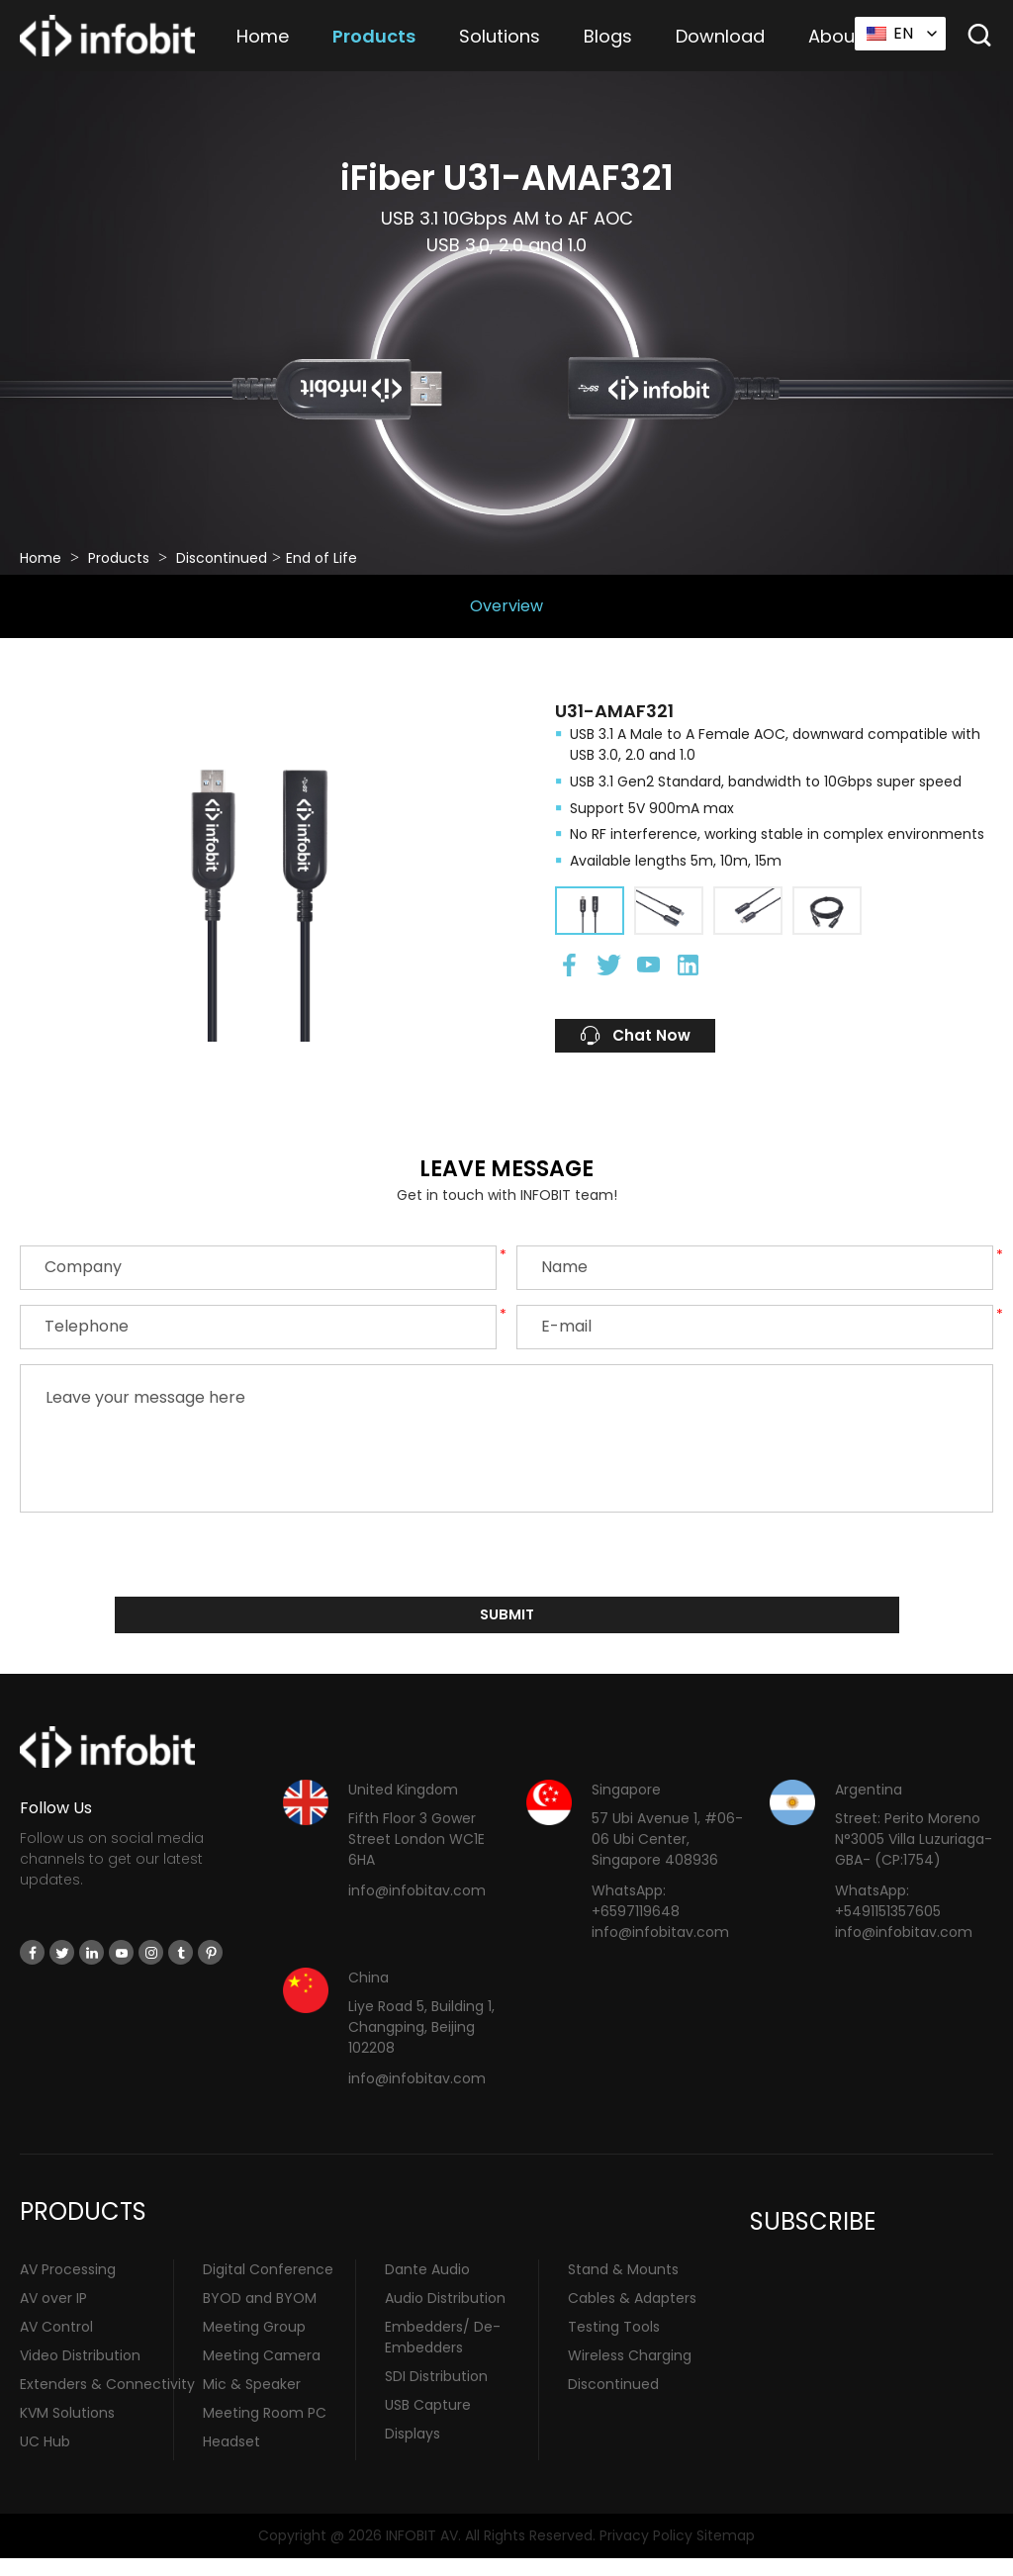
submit (507, 1628)
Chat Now (660, 1040)
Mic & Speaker (252, 2402)
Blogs (608, 36)
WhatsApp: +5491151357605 (888, 1918)
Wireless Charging (629, 2373)
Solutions (499, 36)
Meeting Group (254, 2344)
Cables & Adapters (632, 2316)
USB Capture (428, 2423)
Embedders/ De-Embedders (443, 2355)
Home (262, 36)
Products (373, 36)
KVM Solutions (67, 2430)
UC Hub (45, 2459)
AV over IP (53, 2316)
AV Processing (68, 2287)
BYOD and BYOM (260, 2316)
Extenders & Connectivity (107, 2402)
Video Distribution (80, 2373)
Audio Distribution (445, 2316)
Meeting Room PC (264, 2430)
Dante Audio (427, 2287)
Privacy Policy (645, 2552)
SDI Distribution (436, 2394)
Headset (231, 2459)
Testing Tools (614, 2344)
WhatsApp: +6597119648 (636, 1918)
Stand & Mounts (623, 2287)
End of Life (321, 558)
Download (720, 36)
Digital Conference (268, 2287)
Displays (412, 2451)
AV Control (56, 2344)
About (835, 36)
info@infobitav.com (417, 1908)
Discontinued (221, 558)
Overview (506, 606)
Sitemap (725, 2552)
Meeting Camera (262, 2373)
